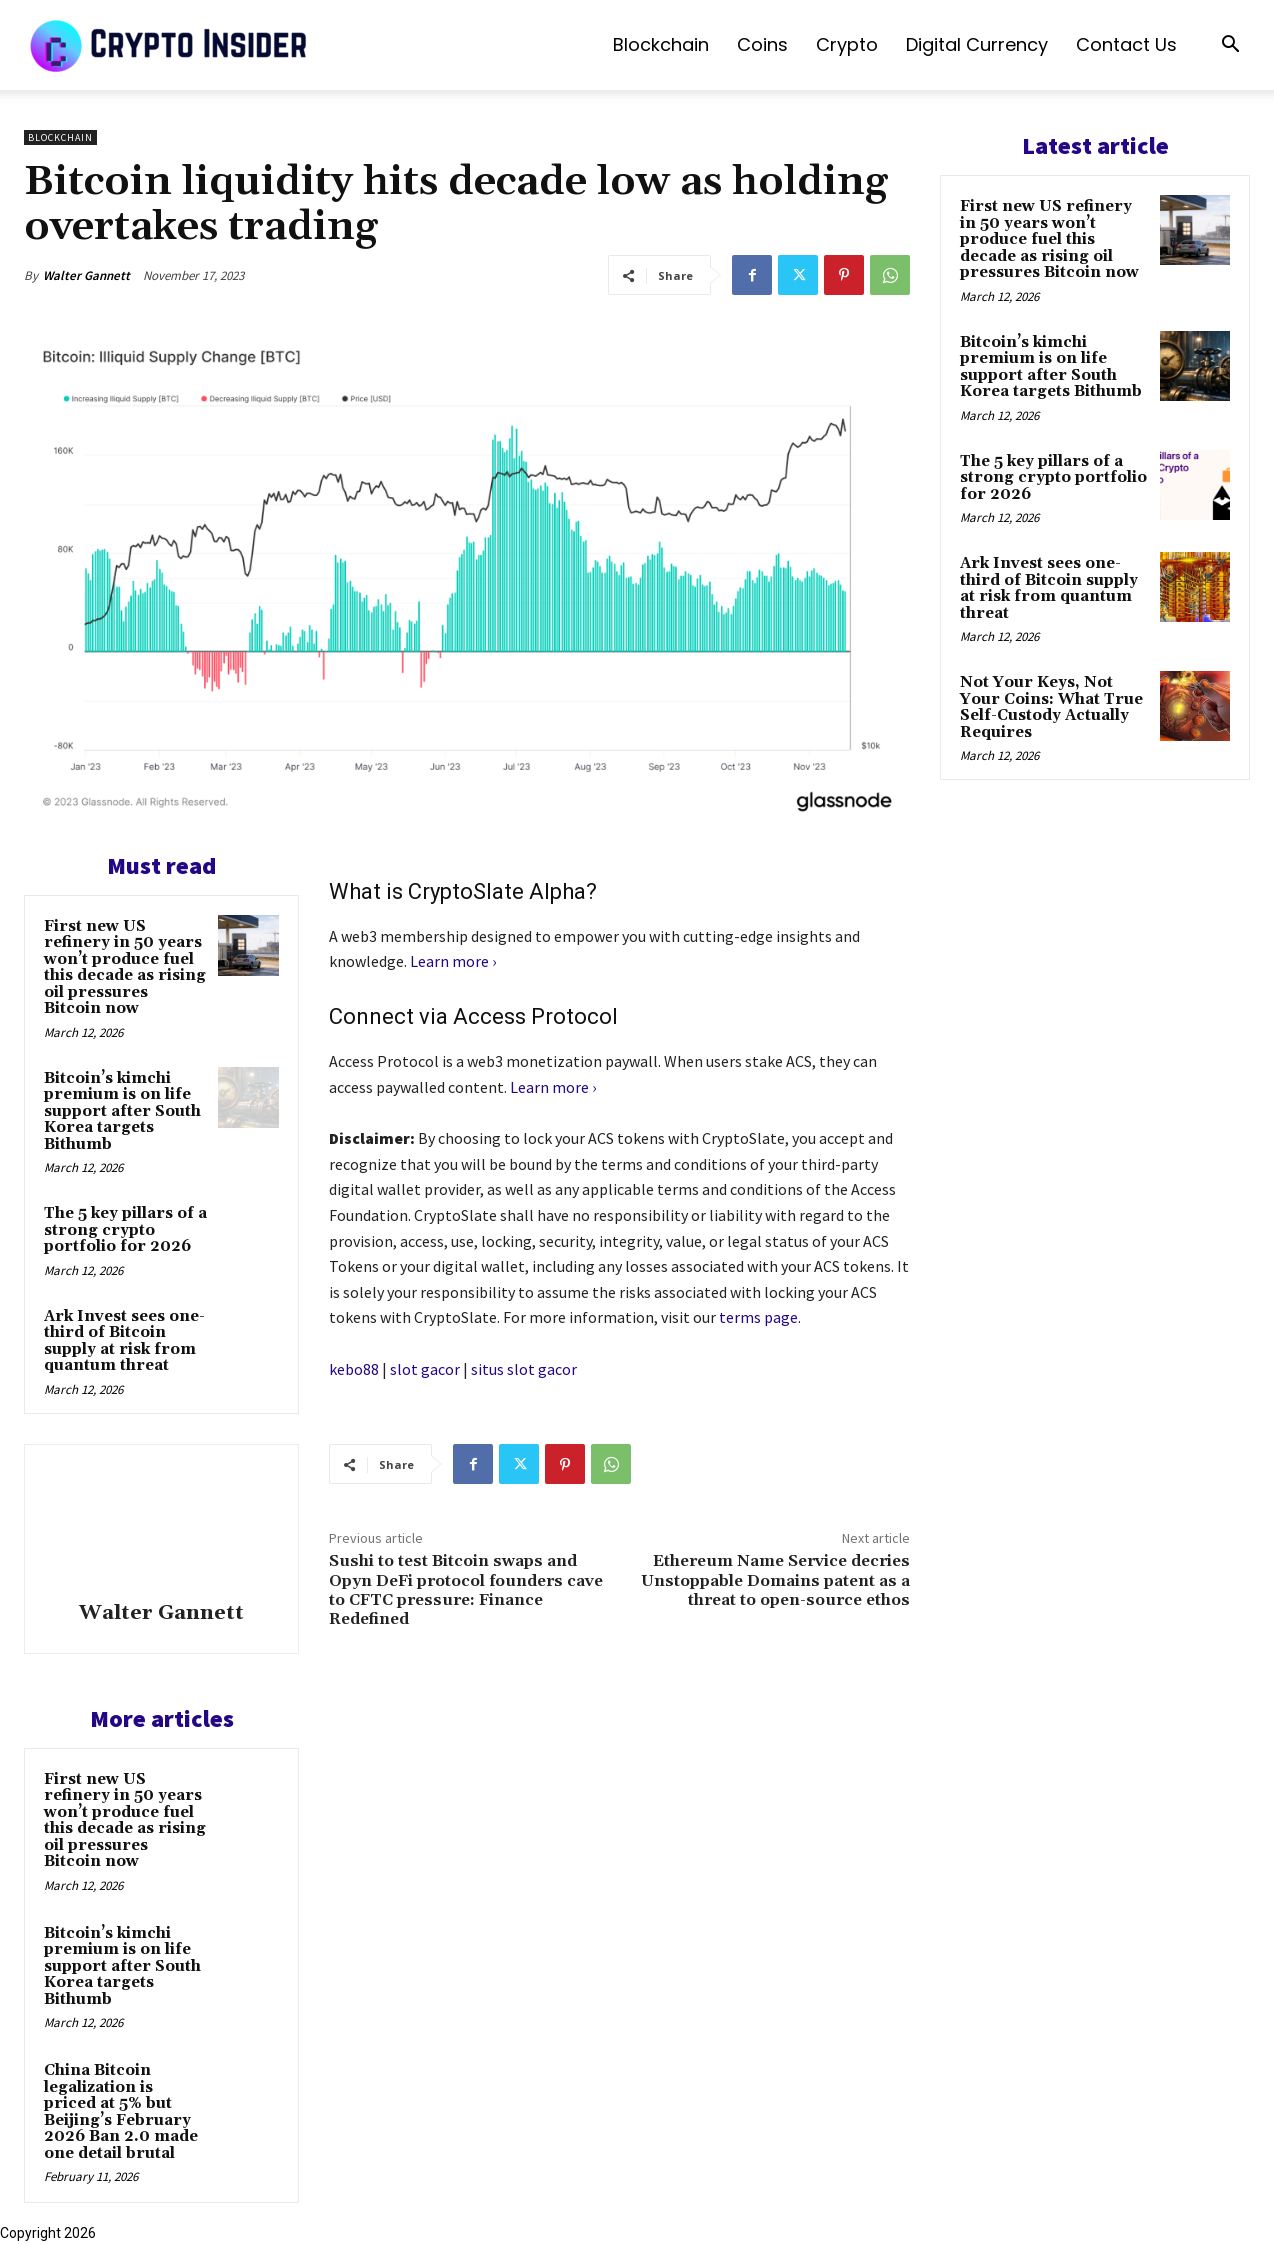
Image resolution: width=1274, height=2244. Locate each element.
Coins (762, 44)
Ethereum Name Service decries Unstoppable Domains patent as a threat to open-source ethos (775, 1580)
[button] (1230, 46)
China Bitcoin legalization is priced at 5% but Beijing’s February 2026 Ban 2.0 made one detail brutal (121, 2112)
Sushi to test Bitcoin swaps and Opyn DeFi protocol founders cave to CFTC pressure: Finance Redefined (466, 1590)
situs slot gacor (524, 1369)
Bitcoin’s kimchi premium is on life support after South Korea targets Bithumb (122, 1111)
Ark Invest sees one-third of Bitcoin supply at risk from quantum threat (124, 1341)
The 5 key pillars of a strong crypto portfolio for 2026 (125, 1230)
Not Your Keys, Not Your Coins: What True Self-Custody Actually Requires (1051, 707)
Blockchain (661, 44)
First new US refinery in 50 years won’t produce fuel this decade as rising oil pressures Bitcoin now (125, 968)
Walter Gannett (86, 275)
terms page (758, 1317)
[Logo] (170, 45)
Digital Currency (977, 44)
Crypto (847, 44)
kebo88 (354, 1369)
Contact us (1126, 44)
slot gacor (425, 1369)
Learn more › (453, 961)
